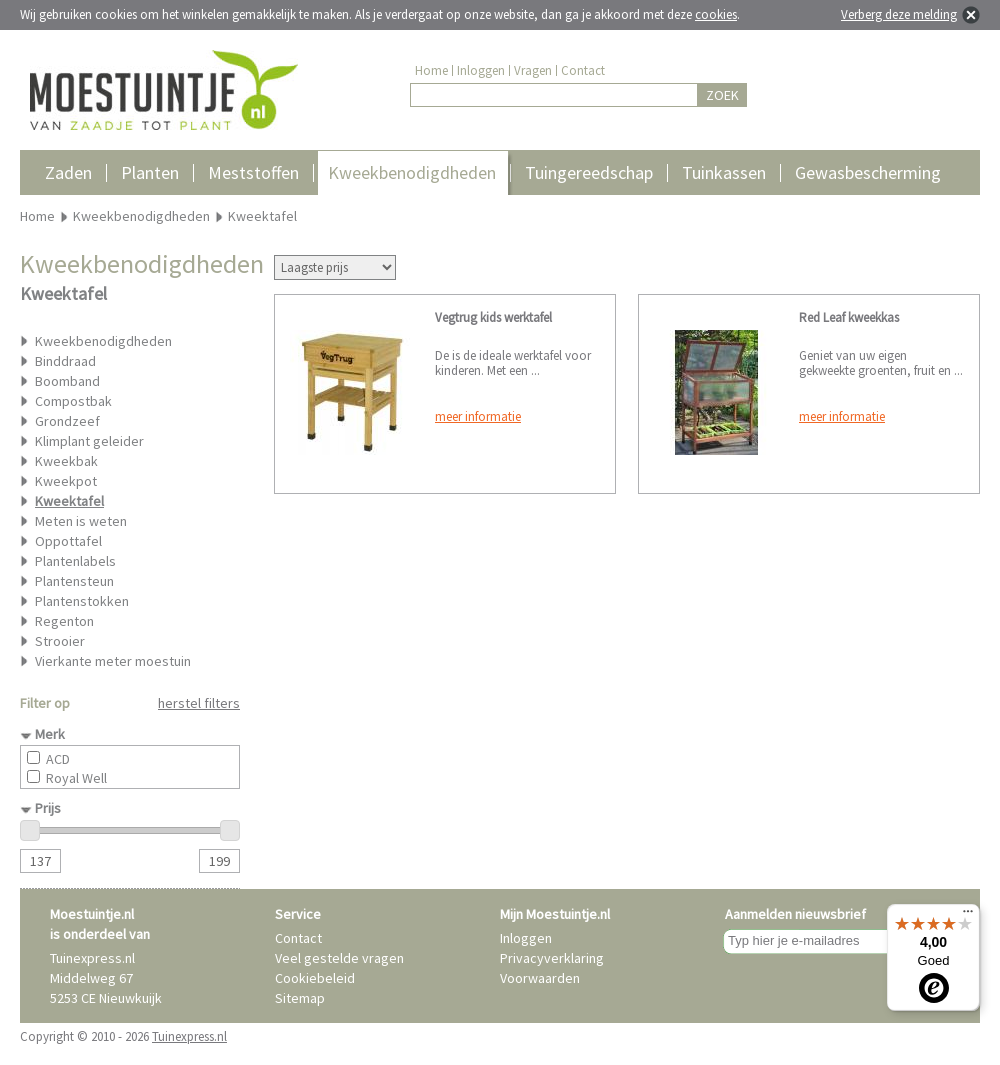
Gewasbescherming (868, 172)
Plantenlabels (75, 561)
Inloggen (481, 70)
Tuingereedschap (589, 172)
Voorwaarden (540, 978)
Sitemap (300, 998)
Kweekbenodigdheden (412, 172)
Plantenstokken (82, 601)
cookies (716, 14)
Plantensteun (74, 581)
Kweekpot (66, 481)
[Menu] (968, 916)
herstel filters (199, 703)
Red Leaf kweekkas (849, 317)
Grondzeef (67, 421)
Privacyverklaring (552, 958)
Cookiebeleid (315, 978)
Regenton (64, 621)
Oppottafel (68, 541)
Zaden (68, 172)
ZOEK (722, 95)
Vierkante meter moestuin (113, 661)
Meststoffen (253, 172)
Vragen (533, 70)
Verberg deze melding (899, 14)
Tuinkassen (724, 172)
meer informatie (478, 416)
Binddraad (65, 361)
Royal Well (76, 778)
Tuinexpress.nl (189, 1036)
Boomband (67, 381)
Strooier (60, 641)
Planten (150, 172)
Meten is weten (81, 521)
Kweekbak (66, 461)
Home (431, 70)
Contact (583, 70)
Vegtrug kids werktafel (493, 317)
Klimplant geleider (89, 441)
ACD (58, 759)
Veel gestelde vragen (339, 958)
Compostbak (73, 401)
